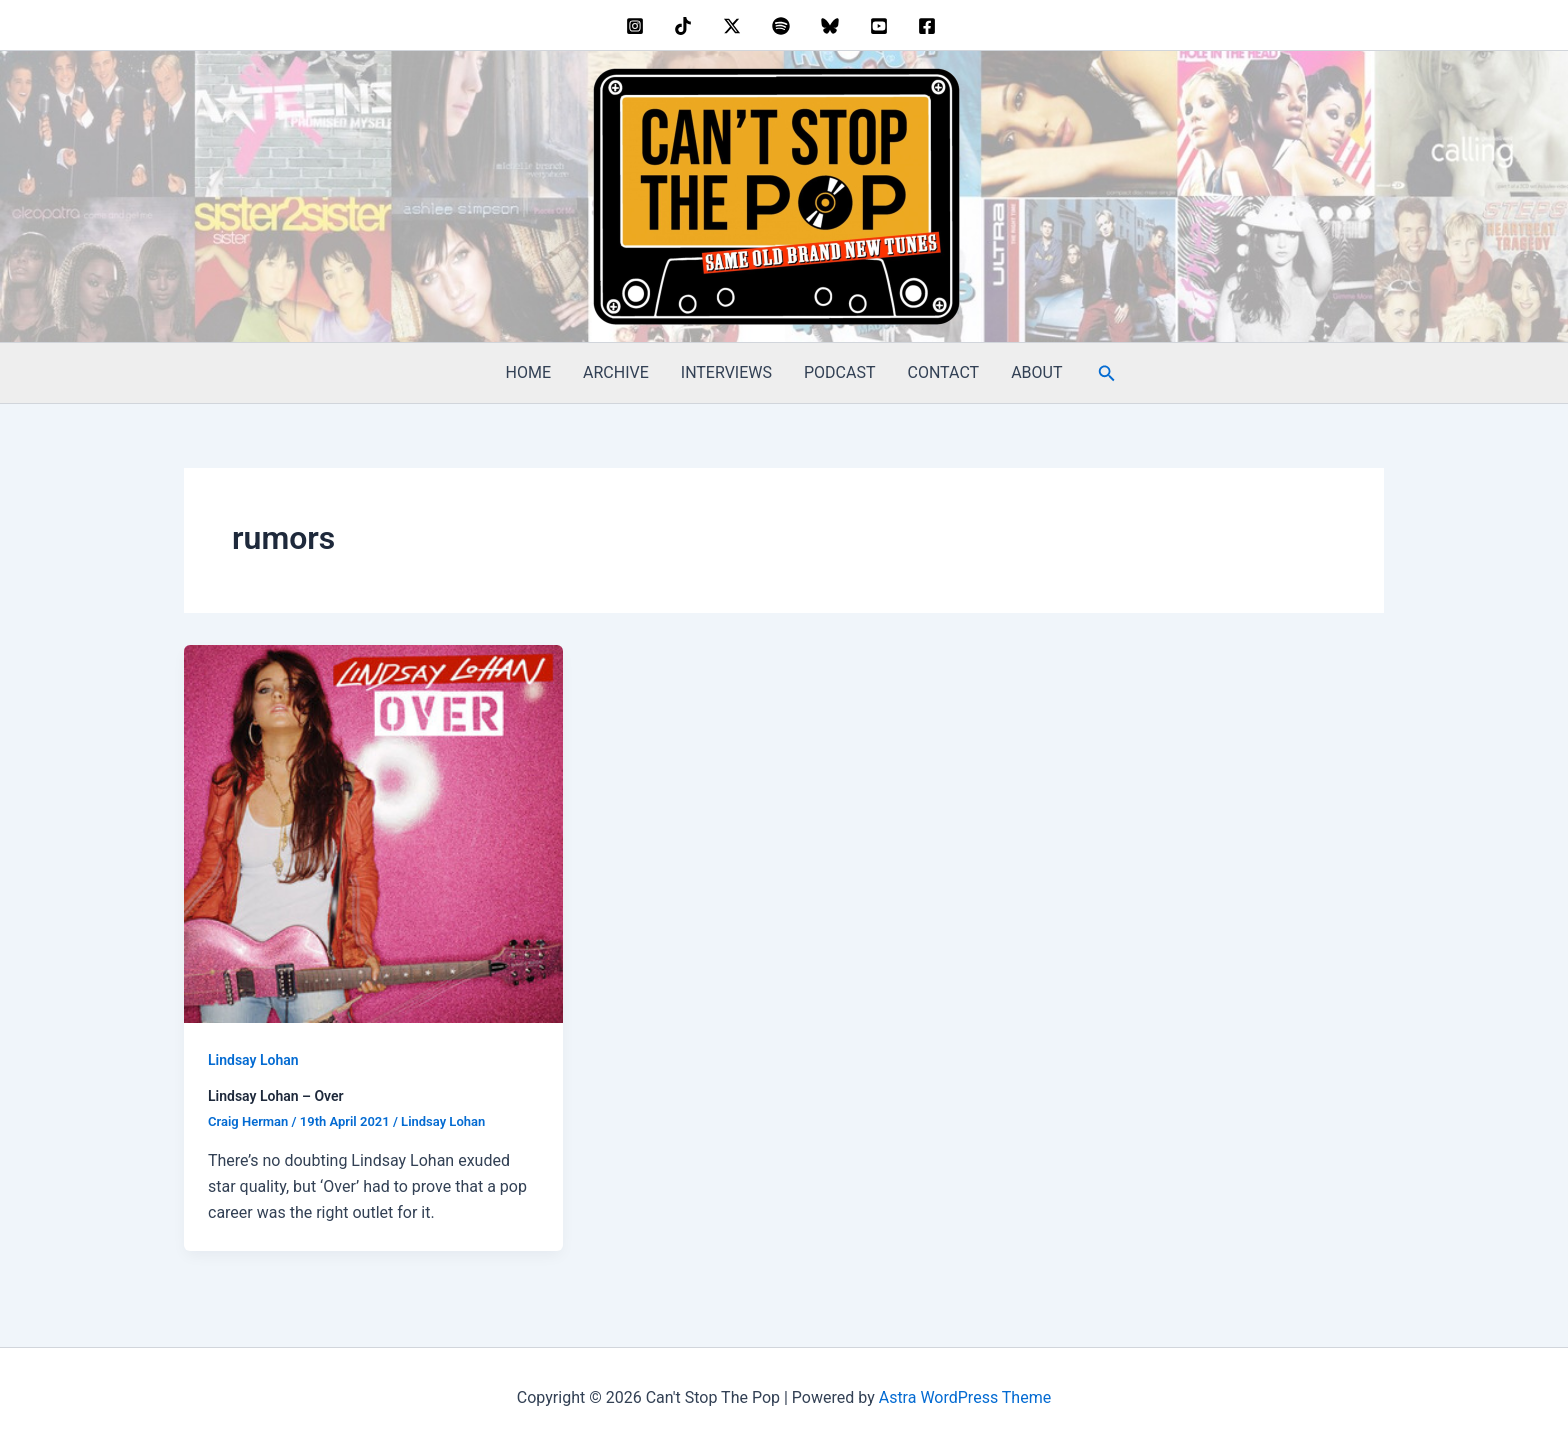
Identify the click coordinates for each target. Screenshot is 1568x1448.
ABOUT (1036, 372)
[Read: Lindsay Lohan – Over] (373, 832)
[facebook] (930, 26)
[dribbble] (784, 26)
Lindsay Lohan (253, 1060)
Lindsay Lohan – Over (276, 1096)
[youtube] (881, 26)
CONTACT (944, 372)
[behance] (686, 26)
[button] (1107, 373)
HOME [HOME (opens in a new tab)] (528, 372)
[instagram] (637, 26)
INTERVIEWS (726, 372)
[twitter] (735, 26)
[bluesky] (832, 26)
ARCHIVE (616, 372)
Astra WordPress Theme (965, 1397)
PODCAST (840, 372)
